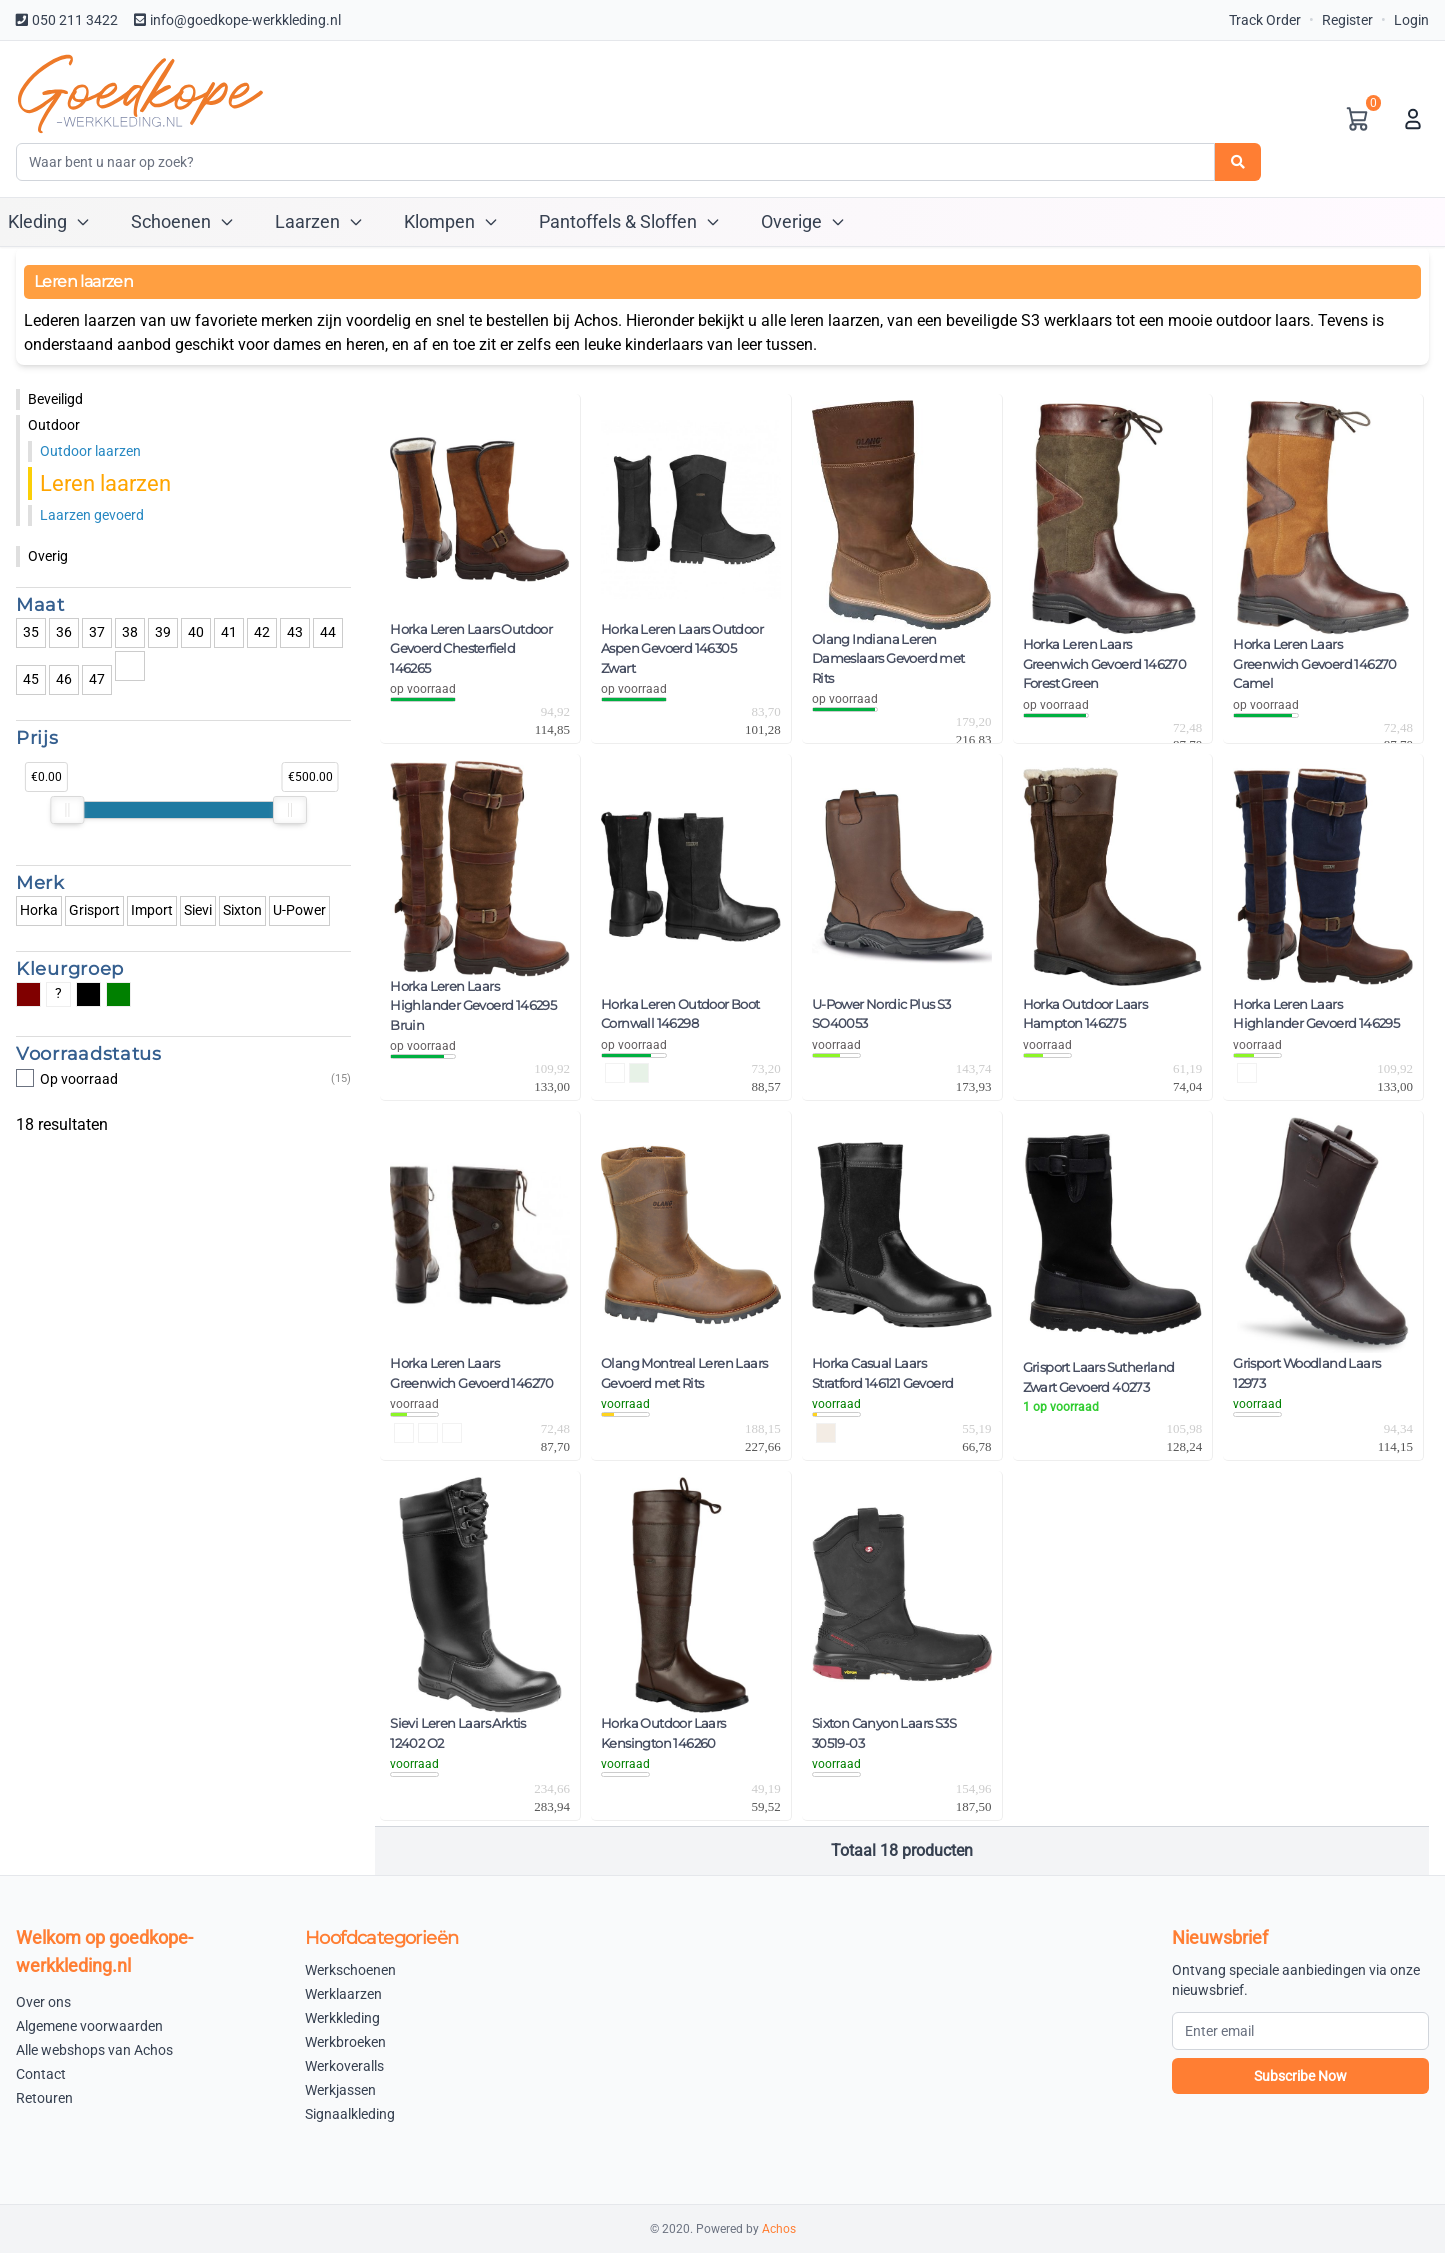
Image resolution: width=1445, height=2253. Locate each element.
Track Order (1265, 20)
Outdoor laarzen (90, 451)
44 (328, 632)
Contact (41, 2074)
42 (262, 632)
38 (130, 632)
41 (229, 632)
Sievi (198, 910)
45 (31, 679)
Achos (779, 2229)
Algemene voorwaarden (89, 2026)
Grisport (94, 910)
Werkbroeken (345, 2042)
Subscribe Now (1300, 2076)
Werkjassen (340, 2090)
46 (64, 679)
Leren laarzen (105, 483)
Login (1411, 20)
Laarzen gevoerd (92, 515)
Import (152, 910)
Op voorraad (183, 1079)
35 (31, 632)
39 (163, 632)
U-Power (299, 910)
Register (1347, 20)
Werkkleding (342, 2018)
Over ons (43, 2002)
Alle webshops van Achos (94, 2050)
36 (64, 632)
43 (295, 632)
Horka (39, 910)
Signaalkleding (350, 2114)
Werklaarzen (343, 1994)
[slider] (67, 810)
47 (97, 679)
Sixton (242, 910)
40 (196, 632)
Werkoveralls (344, 2066)
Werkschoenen (350, 1970)
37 (97, 632)
